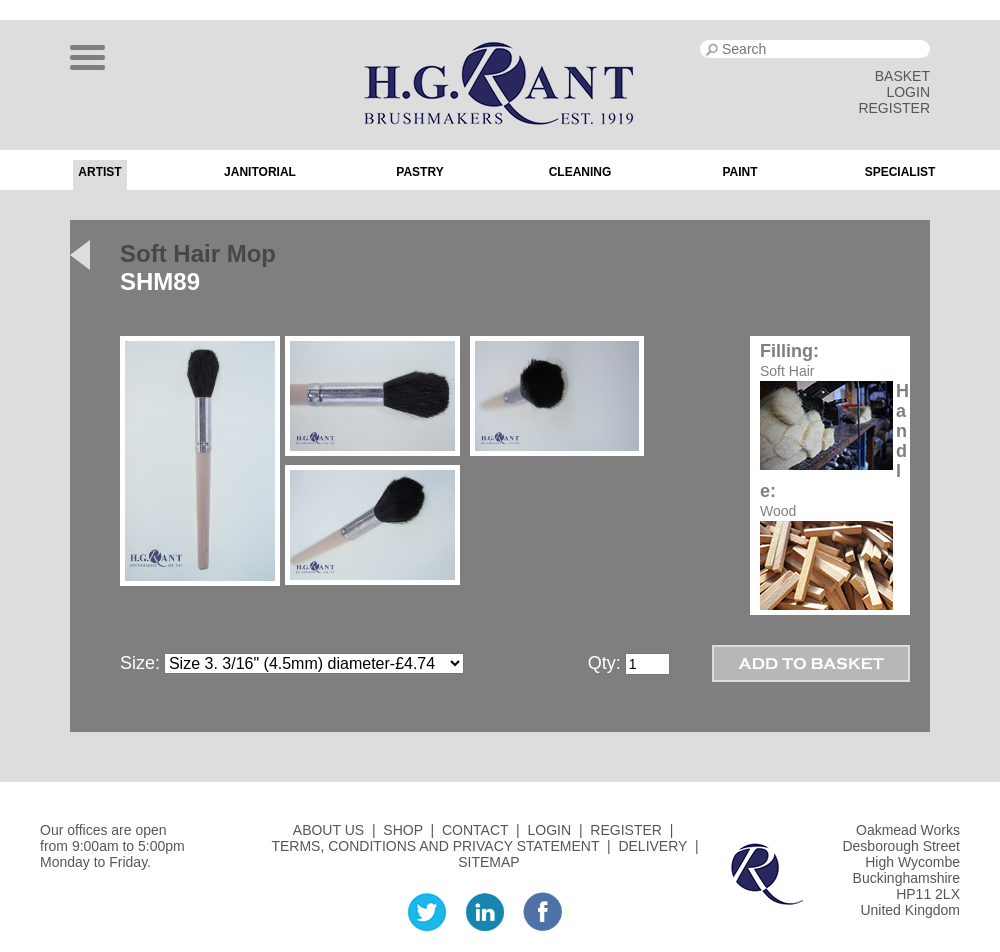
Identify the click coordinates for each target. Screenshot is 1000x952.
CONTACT (475, 830)
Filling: (789, 351)
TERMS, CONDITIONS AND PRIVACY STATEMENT (435, 846)
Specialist (900, 172)
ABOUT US (328, 830)
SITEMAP (488, 862)
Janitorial (260, 172)
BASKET (902, 76)
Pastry (419, 172)
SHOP (402, 830)
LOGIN (908, 92)
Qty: (604, 663)
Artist (99, 172)
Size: (140, 663)
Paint (739, 172)
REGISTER (894, 108)
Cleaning (580, 172)
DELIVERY (652, 846)
